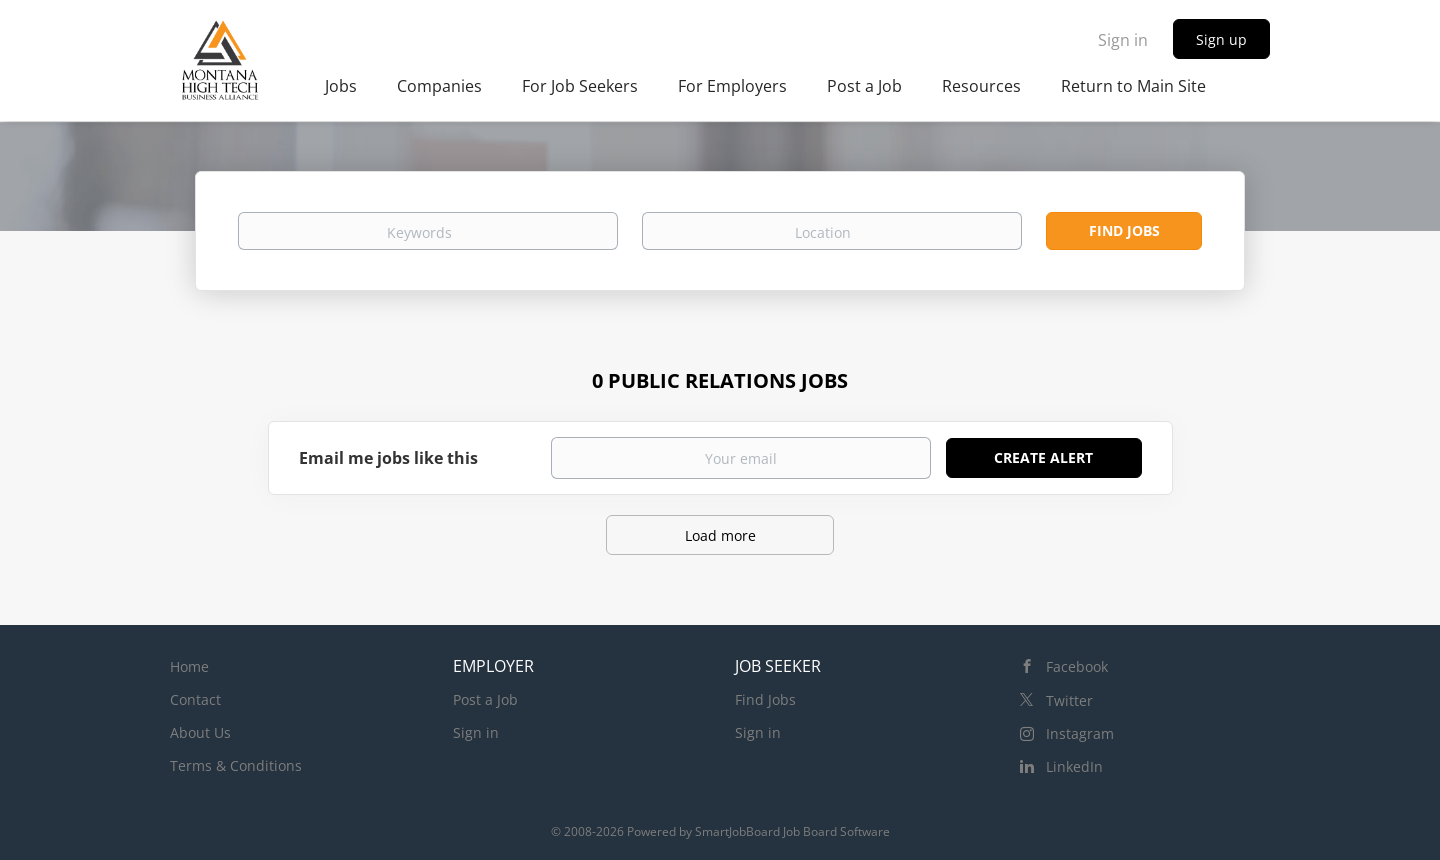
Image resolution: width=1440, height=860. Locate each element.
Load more (720, 535)
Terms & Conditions (236, 765)
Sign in (1123, 40)
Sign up (1221, 39)
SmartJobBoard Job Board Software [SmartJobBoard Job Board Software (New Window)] (792, 831)
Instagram (1080, 733)
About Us (200, 732)
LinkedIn (1074, 766)
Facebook (1077, 666)
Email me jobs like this (388, 458)
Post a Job (485, 699)
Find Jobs (1124, 230)
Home (189, 666)
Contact (195, 699)
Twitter (1069, 700)
